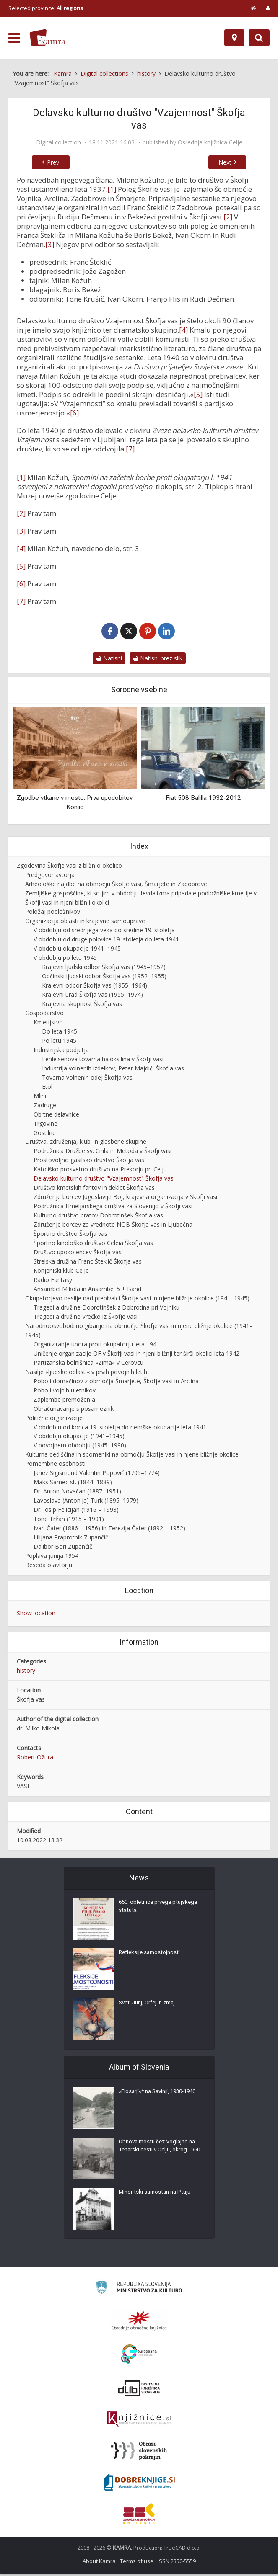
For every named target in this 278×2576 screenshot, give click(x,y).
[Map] (234, 37)
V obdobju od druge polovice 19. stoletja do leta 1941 (106, 941)
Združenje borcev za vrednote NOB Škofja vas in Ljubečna (113, 1226)
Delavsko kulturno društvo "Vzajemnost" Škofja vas (104, 1180)
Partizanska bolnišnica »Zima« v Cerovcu (88, 1364)
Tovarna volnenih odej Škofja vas (87, 1079)
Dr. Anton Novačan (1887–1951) (77, 1493)
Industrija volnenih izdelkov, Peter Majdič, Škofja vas (113, 1070)
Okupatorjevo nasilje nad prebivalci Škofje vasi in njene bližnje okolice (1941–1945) (137, 1300)
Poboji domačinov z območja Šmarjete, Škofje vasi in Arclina (116, 1383)
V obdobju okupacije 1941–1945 (77, 950)
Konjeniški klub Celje (61, 1272)
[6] (74, 413)
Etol (47, 1088)
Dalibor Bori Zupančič (63, 1548)
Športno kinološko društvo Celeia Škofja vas (93, 1244)
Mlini (40, 1097)
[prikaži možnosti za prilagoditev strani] (253, 8)
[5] (198, 394)
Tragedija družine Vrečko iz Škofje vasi (86, 1318)
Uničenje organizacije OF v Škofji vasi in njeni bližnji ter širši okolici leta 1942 (136, 1355)
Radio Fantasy (53, 1281)
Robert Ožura (35, 1759)
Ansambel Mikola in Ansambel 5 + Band (87, 1290)
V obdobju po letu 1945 (65, 959)
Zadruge (45, 1107)
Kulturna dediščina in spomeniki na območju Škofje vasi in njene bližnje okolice (132, 1456)
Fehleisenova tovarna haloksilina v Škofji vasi (103, 1061)
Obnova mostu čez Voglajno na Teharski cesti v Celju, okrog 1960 (160, 2154)
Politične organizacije (54, 1419)
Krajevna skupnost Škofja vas (82, 1005)
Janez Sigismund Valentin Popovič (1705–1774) (97, 1474)
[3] (49, 244)
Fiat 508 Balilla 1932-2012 (203, 799)
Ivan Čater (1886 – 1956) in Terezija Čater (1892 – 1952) (109, 1530)
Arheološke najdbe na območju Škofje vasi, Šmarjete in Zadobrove (116, 886)
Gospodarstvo (44, 1015)
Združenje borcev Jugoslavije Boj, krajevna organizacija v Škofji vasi (125, 1198)
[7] (130, 449)
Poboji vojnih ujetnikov (65, 1392)
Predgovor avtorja (50, 876)
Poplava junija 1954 (51, 1557)
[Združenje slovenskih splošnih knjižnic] (139, 2421)
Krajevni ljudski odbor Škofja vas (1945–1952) (104, 968)
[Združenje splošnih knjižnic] (139, 2515)
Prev (45, 162)
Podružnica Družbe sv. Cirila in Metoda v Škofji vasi (102, 1153)
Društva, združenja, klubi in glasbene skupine (85, 1143)
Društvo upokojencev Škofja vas (78, 1254)
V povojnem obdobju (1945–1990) (80, 1447)
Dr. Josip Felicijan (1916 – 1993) (76, 1511)
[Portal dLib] (139, 2389)
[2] (227, 217)
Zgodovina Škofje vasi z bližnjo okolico (69, 867)
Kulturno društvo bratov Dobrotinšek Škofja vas (98, 1217)
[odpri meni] (14, 38)
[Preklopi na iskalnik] (259, 37)
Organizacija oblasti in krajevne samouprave (85, 922)
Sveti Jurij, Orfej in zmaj (150, 2006)
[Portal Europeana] (139, 2356)
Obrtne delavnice (56, 1116)
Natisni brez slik (157, 660)
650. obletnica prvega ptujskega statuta (147, 1910)
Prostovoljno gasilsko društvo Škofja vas (89, 1162)
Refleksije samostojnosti (151, 1956)
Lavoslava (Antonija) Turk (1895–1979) (86, 1502)
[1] (111, 189)
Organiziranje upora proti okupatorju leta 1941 (97, 1346)
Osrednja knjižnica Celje (210, 142)
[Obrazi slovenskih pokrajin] (139, 2452)
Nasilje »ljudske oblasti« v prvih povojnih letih (86, 1373)
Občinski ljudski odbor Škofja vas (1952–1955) (104, 978)
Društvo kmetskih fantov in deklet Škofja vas (94, 1189)
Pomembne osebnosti (55, 1465)
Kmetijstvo (48, 1024)
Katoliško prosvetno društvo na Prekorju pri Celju (100, 1171)
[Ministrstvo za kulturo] (139, 2290)
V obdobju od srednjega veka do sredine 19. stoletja (104, 932)
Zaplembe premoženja (64, 1401)
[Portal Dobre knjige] (139, 2483)
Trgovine (45, 1125)
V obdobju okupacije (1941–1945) (79, 1438)
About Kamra (99, 2562)
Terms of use (136, 2562)
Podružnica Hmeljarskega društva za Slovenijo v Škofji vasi (113, 1208)
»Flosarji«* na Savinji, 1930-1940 (154, 2099)
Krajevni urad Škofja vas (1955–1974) (92, 996)
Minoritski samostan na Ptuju (157, 2195)
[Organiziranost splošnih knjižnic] (139, 2322)
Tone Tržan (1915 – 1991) (69, 1520)
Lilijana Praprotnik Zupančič (71, 1539)
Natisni (109, 660)
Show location (36, 1615)
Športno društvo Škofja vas (70, 1235)
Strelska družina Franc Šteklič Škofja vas (88, 1263)
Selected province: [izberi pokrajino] (45, 8)
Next (233, 162)
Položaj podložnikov (52, 913)
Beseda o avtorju (48, 1566)
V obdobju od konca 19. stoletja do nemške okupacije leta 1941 (120, 1429)
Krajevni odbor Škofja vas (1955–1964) (94, 987)
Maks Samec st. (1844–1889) (73, 1484)
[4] (183, 330)
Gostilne (45, 1134)
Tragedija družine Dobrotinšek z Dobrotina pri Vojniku (106, 1309)
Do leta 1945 (59, 1033)
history (26, 1672)
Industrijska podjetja (61, 1051)
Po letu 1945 (59, 1042)
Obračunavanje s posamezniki (74, 1410)
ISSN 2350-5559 (177, 2562)
